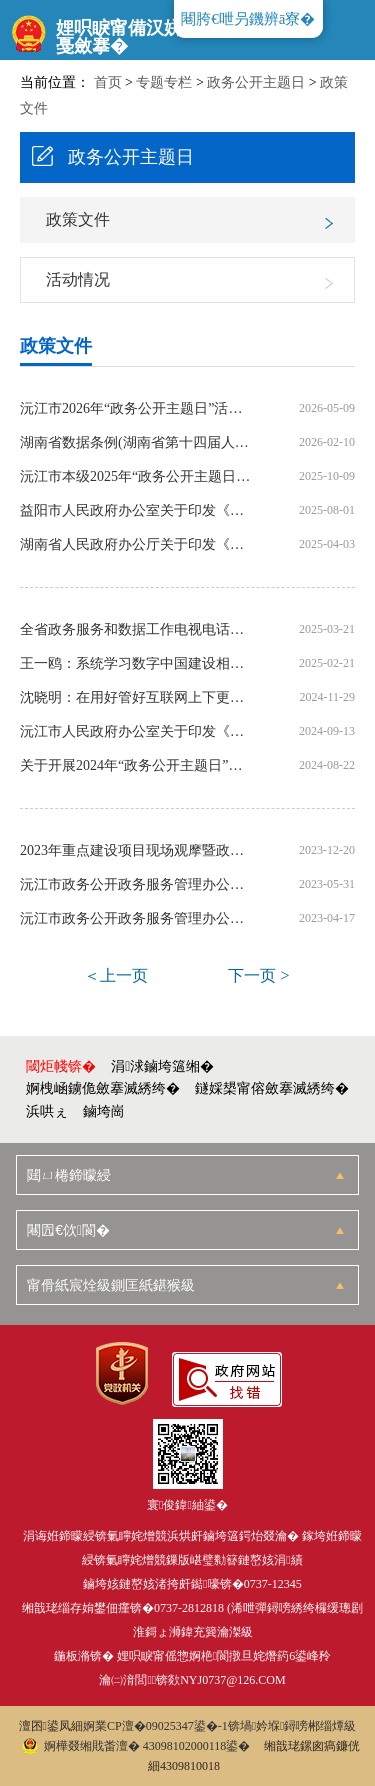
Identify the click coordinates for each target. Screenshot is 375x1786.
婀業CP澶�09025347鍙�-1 (155, 1726)
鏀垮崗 (104, 1111)
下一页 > (258, 975)
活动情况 (78, 279)
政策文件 (78, 219)
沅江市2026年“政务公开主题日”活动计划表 (137, 409)
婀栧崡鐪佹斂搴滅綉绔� (103, 1088)
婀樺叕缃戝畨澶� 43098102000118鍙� (136, 1746)
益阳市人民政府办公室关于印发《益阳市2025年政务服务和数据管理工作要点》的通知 (137, 511)
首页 (108, 82)
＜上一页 (116, 975)
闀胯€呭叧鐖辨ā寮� (248, 19)
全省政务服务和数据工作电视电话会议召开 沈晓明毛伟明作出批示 (137, 630)
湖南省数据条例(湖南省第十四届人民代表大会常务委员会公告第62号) (137, 443)
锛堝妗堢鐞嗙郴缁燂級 (292, 1726)
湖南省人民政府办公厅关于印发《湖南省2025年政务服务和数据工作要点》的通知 (137, 545)
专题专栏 (164, 82)
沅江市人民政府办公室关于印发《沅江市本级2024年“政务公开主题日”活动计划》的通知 (137, 732)
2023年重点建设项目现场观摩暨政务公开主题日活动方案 (137, 851)
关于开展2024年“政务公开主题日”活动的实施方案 (137, 766)
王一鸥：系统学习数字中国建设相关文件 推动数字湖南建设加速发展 (137, 664)
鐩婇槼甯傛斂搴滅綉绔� (272, 1088)
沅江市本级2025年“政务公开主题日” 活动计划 (137, 477)
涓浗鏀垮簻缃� (162, 1066)
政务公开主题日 (256, 82)
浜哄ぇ (47, 1111)
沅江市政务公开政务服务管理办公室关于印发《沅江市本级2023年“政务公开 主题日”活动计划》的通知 (137, 885)
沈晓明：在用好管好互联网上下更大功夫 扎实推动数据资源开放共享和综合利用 (137, 698)
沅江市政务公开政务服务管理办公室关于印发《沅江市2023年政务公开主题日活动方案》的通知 (137, 919)
